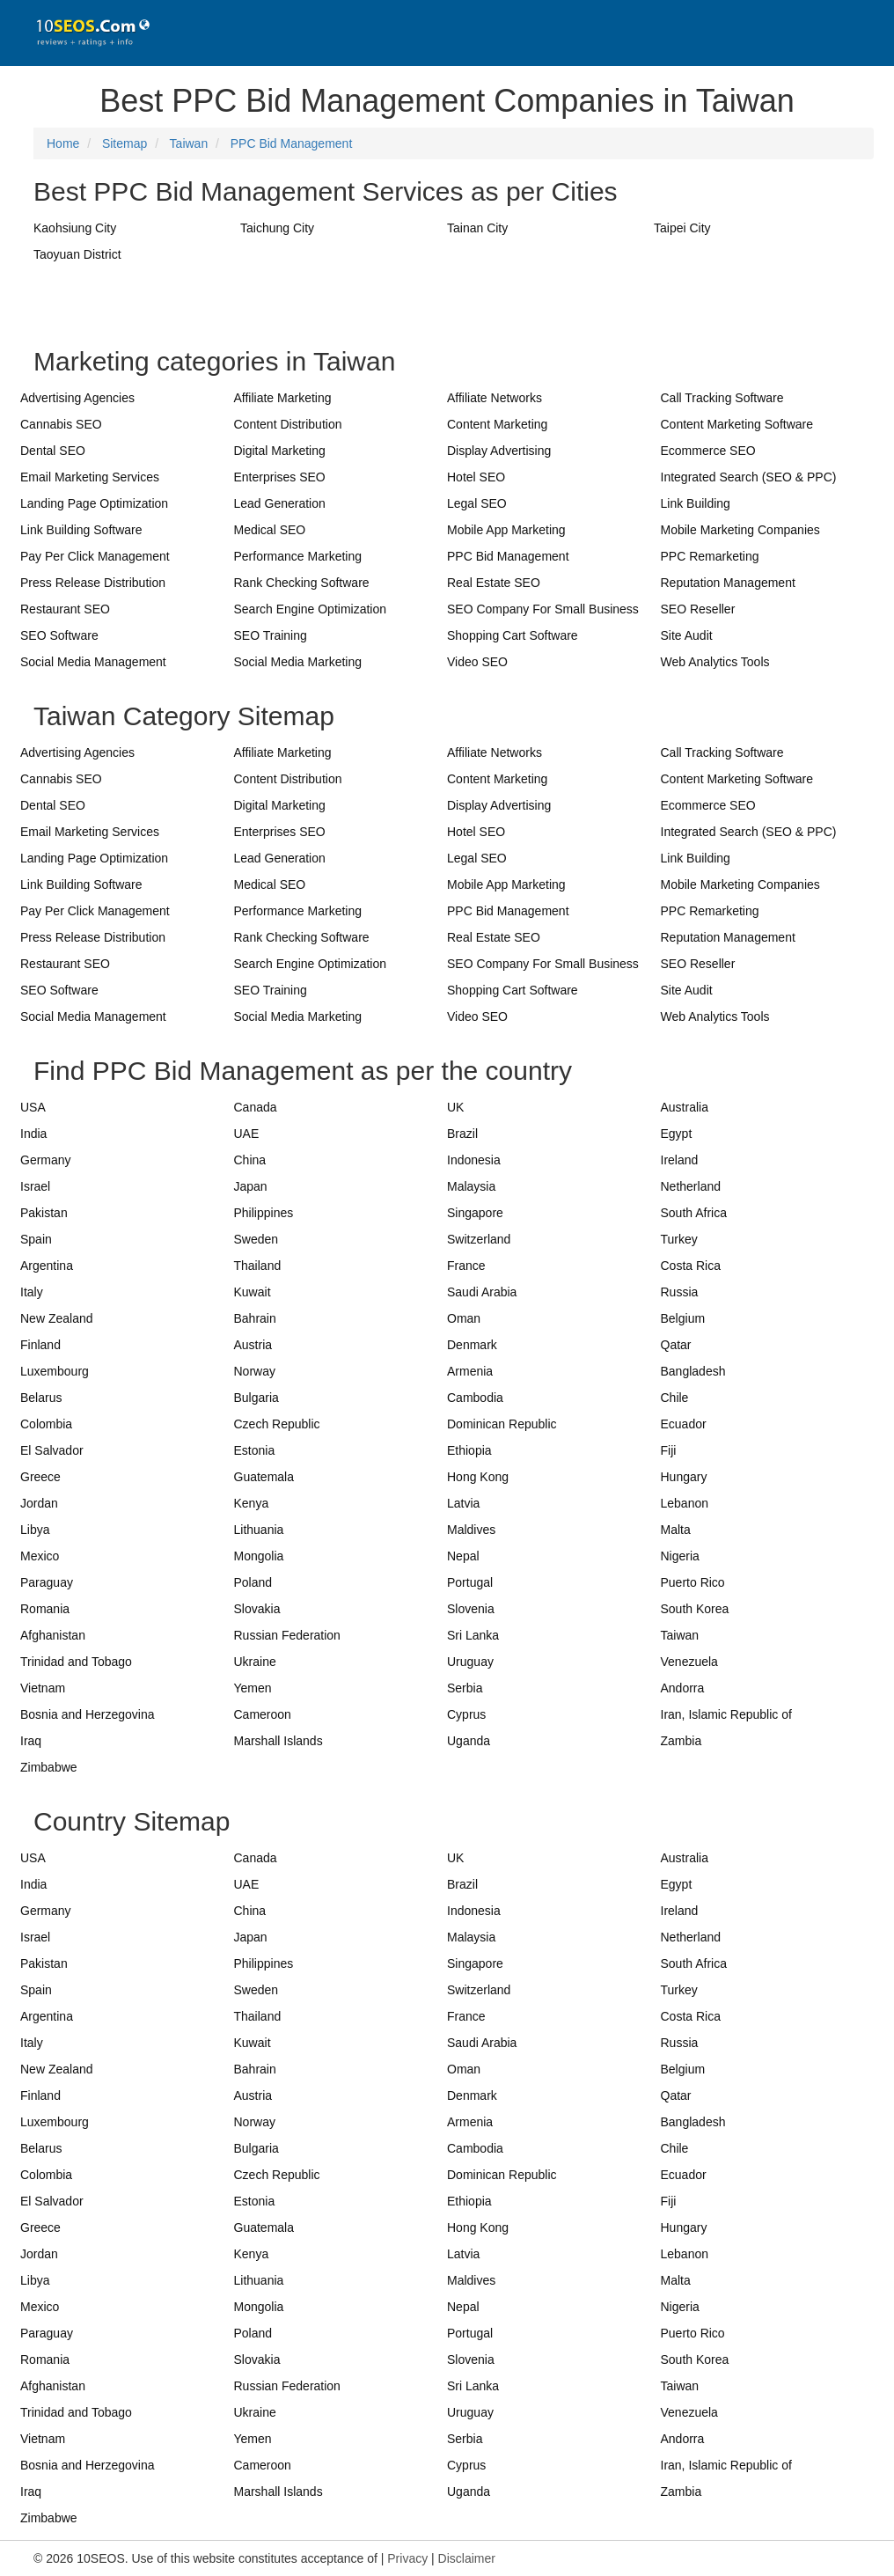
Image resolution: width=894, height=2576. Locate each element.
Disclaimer (466, 2558)
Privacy (407, 2558)
